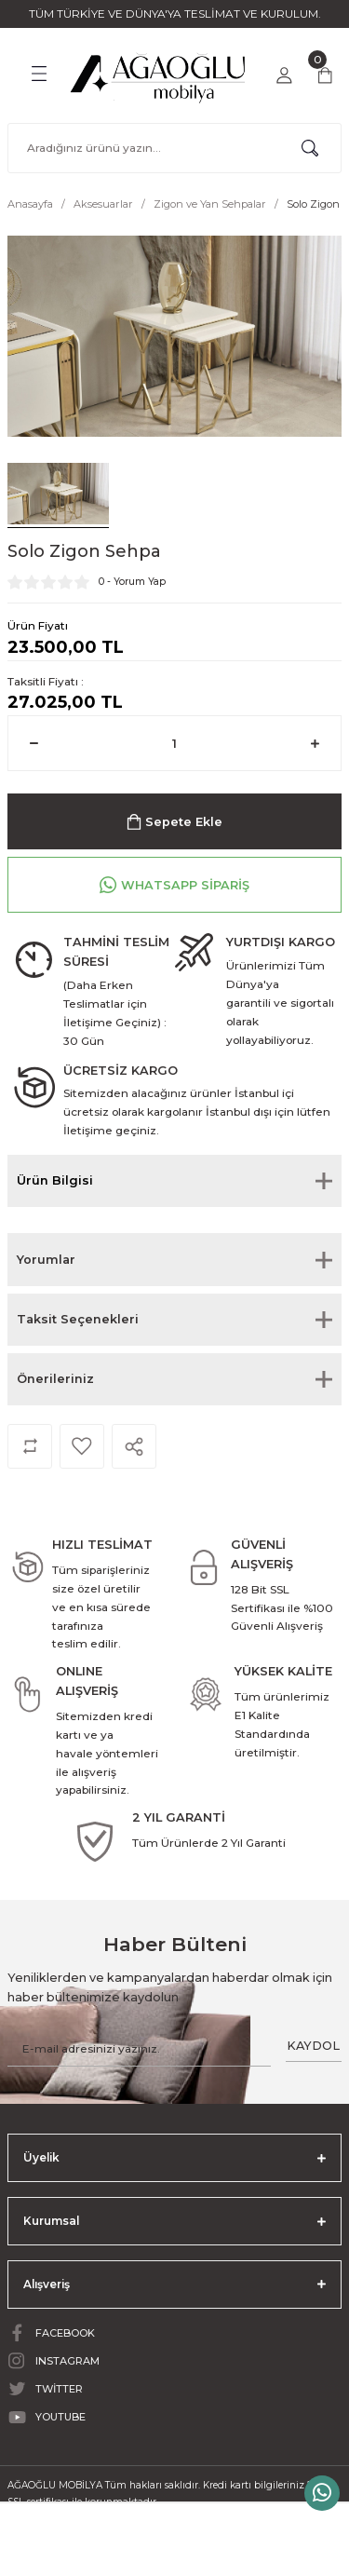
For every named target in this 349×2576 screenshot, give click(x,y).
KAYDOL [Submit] (313, 2046)
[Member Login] (284, 75)
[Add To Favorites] (82, 1446)
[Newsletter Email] (139, 2049)
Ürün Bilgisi (55, 1180)
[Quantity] (174, 743)
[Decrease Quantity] (34, 743)
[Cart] (325, 75)
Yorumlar (46, 1260)
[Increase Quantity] (315, 743)
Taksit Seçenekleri (78, 1319)
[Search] (174, 148)
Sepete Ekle (174, 822)
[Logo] (158, 73)
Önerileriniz (55, 1379)
